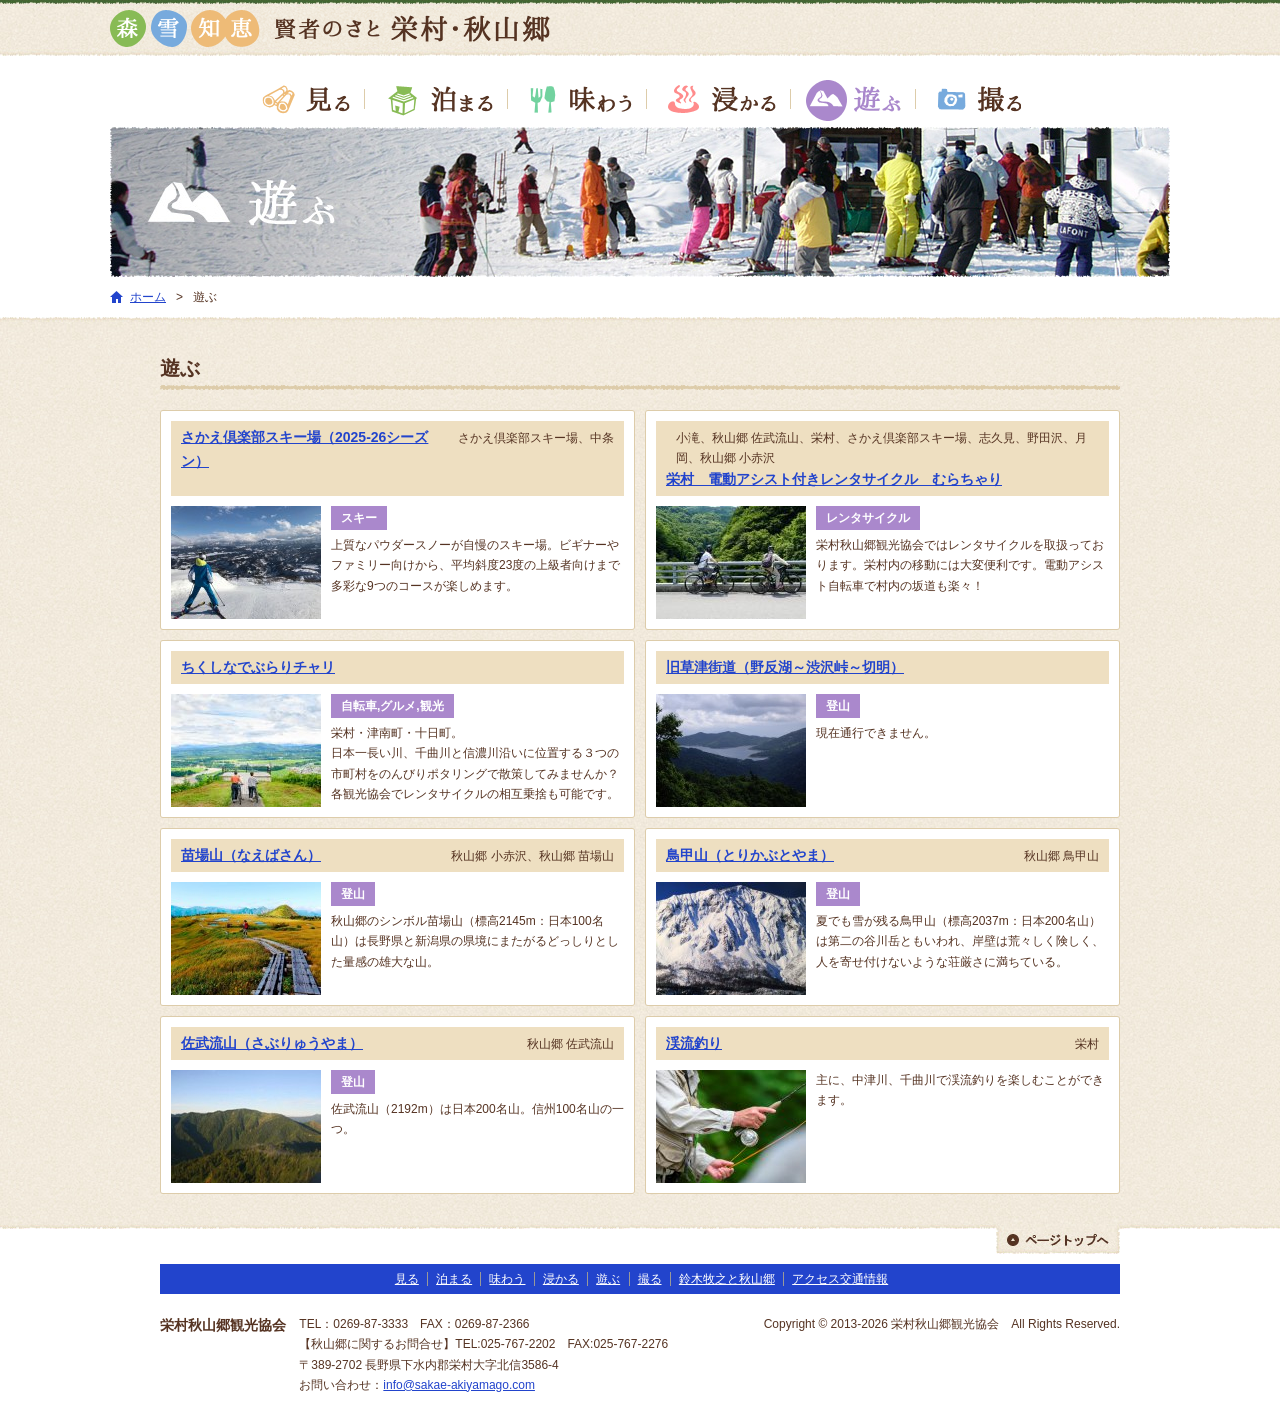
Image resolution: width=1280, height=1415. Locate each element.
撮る (975, 99)
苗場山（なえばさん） (251, 855)
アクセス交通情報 (840, 1279)
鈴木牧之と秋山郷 (727, 1279)
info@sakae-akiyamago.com (459, 1385)
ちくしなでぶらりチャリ (258, 667)
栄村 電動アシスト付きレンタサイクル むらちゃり (834, 479)
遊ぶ (852, 99)
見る (304, 99)
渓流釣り (694, 1043)
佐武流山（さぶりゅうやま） (272, 1043)
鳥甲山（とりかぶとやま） (750, 855)
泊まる (436, 99)
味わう (577, 99)
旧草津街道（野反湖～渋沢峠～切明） (785, 667)
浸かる (718, 99)
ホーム (148, 297)
